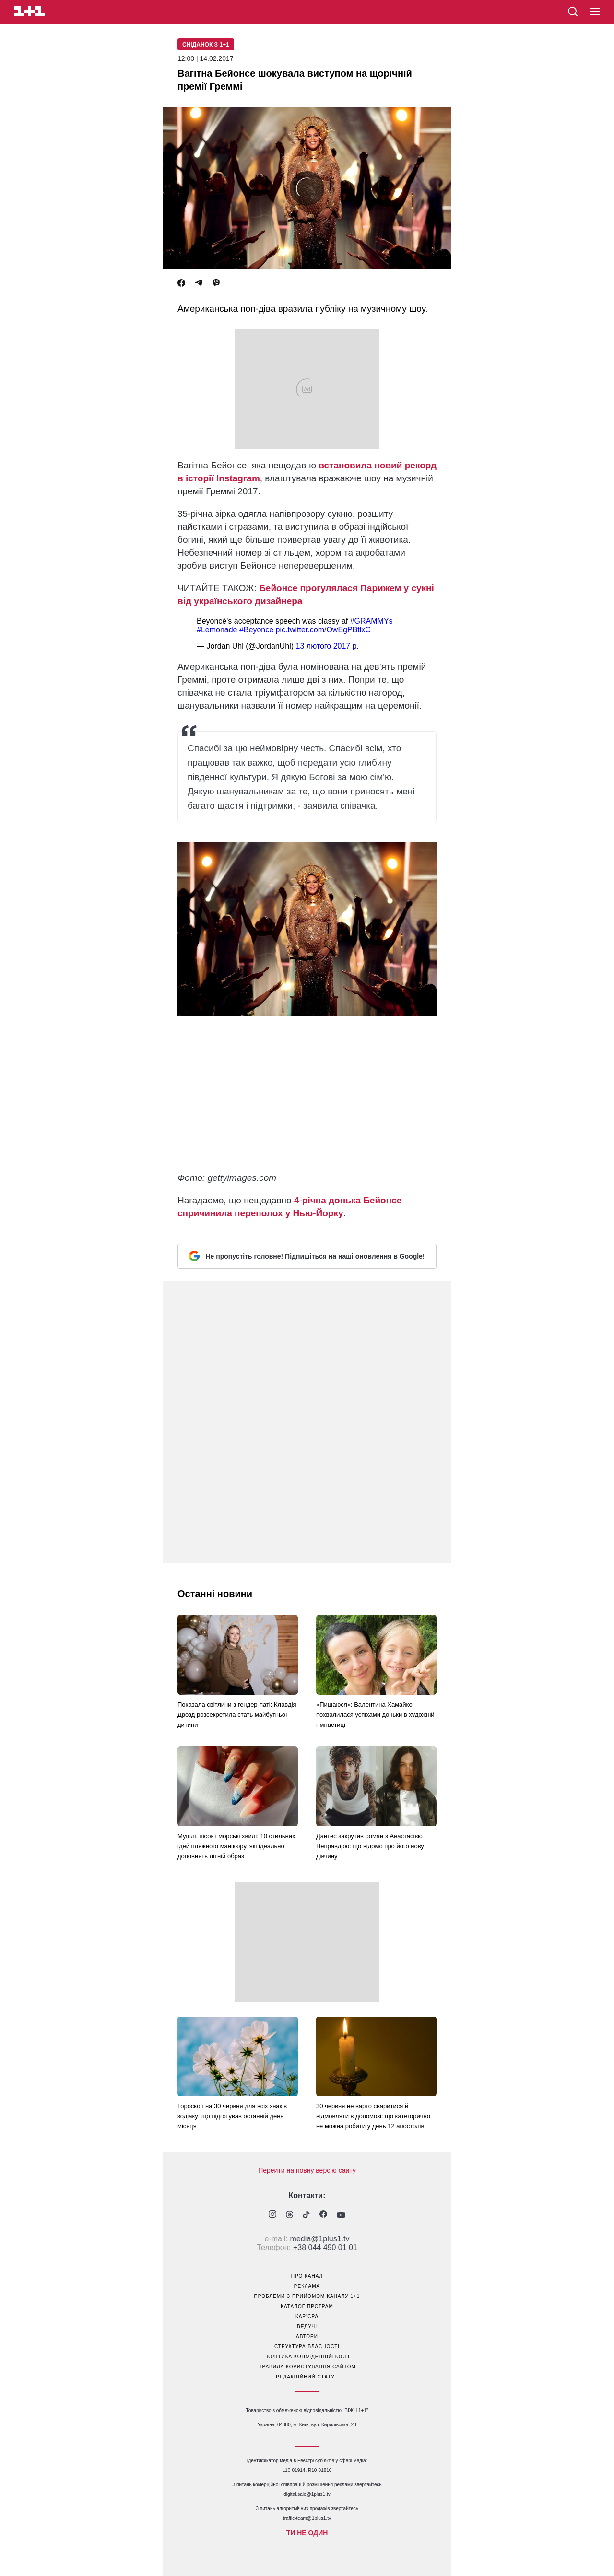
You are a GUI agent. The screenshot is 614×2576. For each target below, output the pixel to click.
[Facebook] (181, 283)
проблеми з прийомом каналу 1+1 (307, 2296)
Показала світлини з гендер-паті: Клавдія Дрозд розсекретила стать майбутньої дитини (236, 1714)
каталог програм (307, 2306)
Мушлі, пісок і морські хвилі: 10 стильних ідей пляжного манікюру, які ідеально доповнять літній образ (236, 1846)
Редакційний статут (307, 2376)
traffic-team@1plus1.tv (307, 2518)
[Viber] (216, 283)
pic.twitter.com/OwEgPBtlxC (323, 630)
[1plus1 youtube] (341, 2215)
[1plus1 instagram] (272, 2215)
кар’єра (307, 2316)
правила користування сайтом (307, 2366)
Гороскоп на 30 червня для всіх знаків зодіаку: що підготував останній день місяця (232, 2116)
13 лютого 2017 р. (327, 646)
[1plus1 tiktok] (306, 2215)
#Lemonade (217, 630)
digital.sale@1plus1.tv (306, 2494)
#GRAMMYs (371, 621)
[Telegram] (198, 283)
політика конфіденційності (307, 2356)
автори (307, 2336)
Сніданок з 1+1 (205, 44)
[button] (595, 12)
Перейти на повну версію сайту (307, 2170)
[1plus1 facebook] (323, 2215)
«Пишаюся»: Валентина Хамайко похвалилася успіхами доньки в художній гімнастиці (375, 1714)
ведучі (307, 2326)
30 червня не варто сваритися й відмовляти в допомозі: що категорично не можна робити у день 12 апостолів (373, 2116)
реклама (307, 2286)
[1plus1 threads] (289, 2215)
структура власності (307, 2346)
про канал (307, 2276)
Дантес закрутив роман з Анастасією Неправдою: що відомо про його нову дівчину (370, 1846)
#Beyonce (256, 630)
